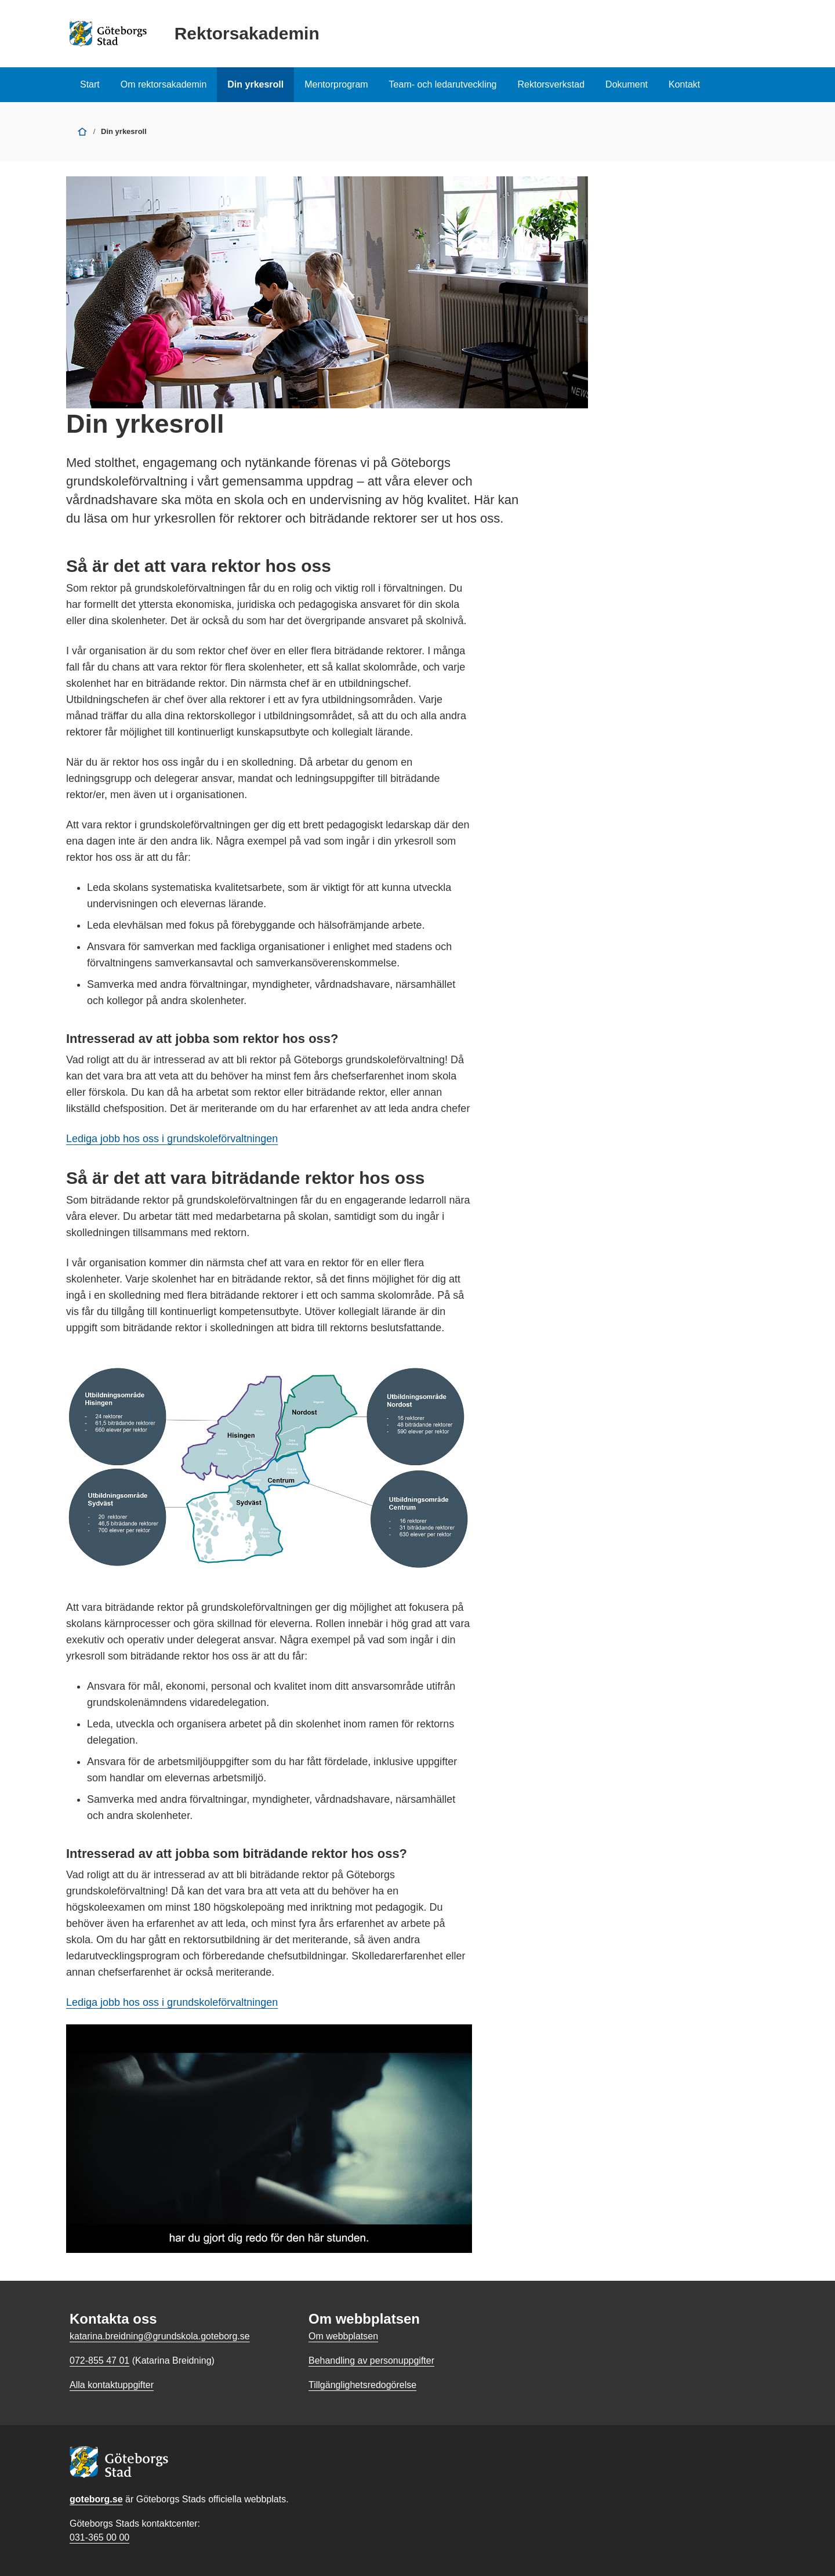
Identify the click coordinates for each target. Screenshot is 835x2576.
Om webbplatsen (343, 2336)
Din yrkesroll (255, 84)
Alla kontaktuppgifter (112, 2385)
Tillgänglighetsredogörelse (362, 2385)
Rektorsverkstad (550, 84)
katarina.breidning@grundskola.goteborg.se (160, 2336)
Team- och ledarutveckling (443, 84)
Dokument (626, 84)
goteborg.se (96, 2499)
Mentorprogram (336, 84)
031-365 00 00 (99, 2537)
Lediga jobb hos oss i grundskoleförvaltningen (172, 1138)
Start (90, 84)
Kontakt (684, 84)
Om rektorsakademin (164, 84)
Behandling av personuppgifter (371, 2360)
